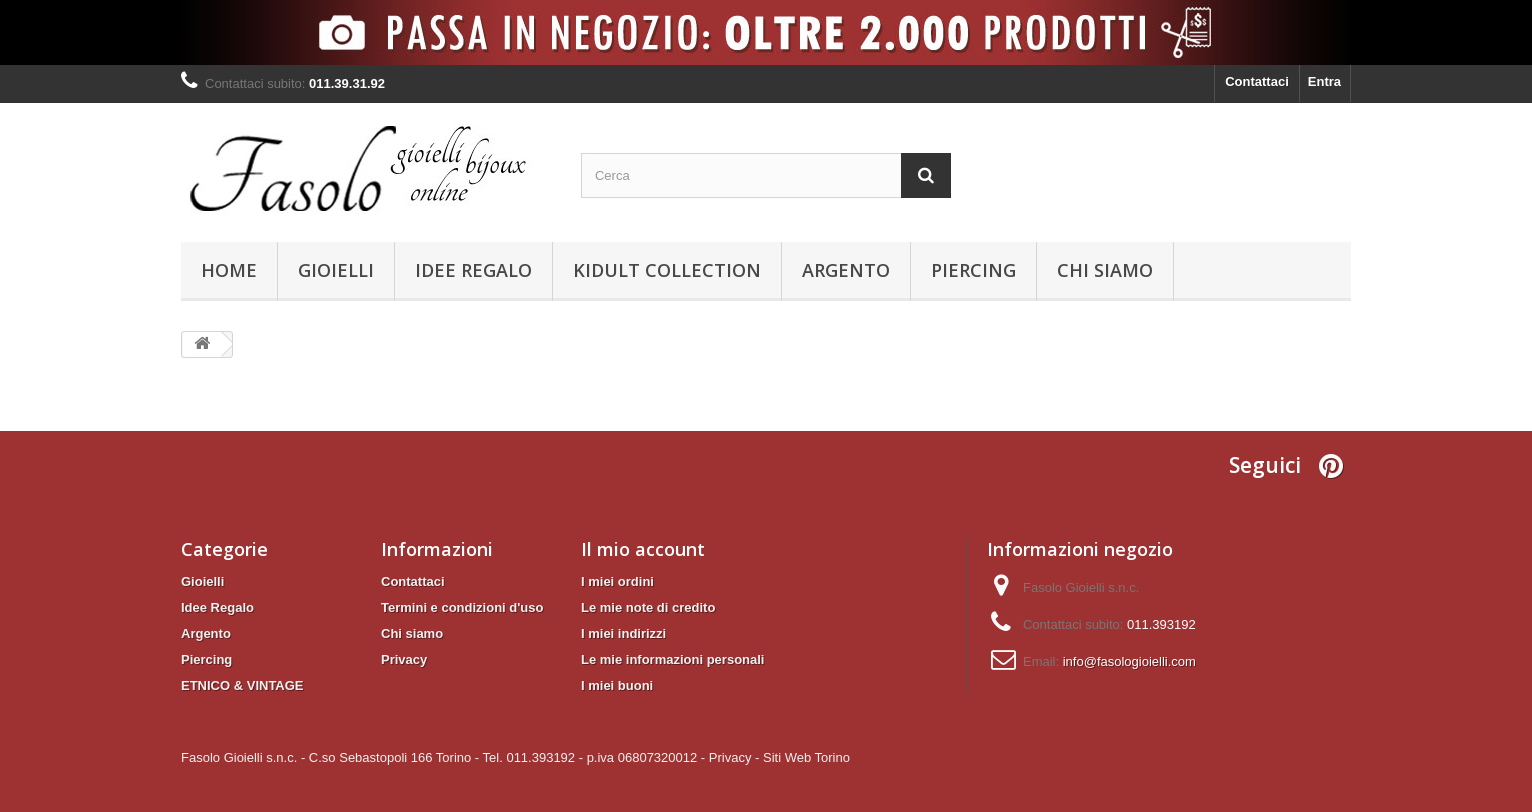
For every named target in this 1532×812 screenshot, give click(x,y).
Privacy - (734, 757)
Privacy (404, 659)
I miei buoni (617, 685)
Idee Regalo (473, 270)
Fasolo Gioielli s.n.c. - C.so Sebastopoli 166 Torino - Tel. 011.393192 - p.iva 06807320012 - (443, 757)
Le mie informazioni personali (672, 659)
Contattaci (1257, 81)
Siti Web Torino (806, 757)
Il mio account (643, 549)
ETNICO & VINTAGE (242, 685)
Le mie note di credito (648, 607)
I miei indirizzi (623, 633)
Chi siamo (1105, 270)
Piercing (973, 270)
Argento (846, 270)
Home (229, 270)
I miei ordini (617, 581)
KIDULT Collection (667, 270)
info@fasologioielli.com (1129, 661)
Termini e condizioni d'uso (462, 607)
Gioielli (336, 270)
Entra (1324, 81)
